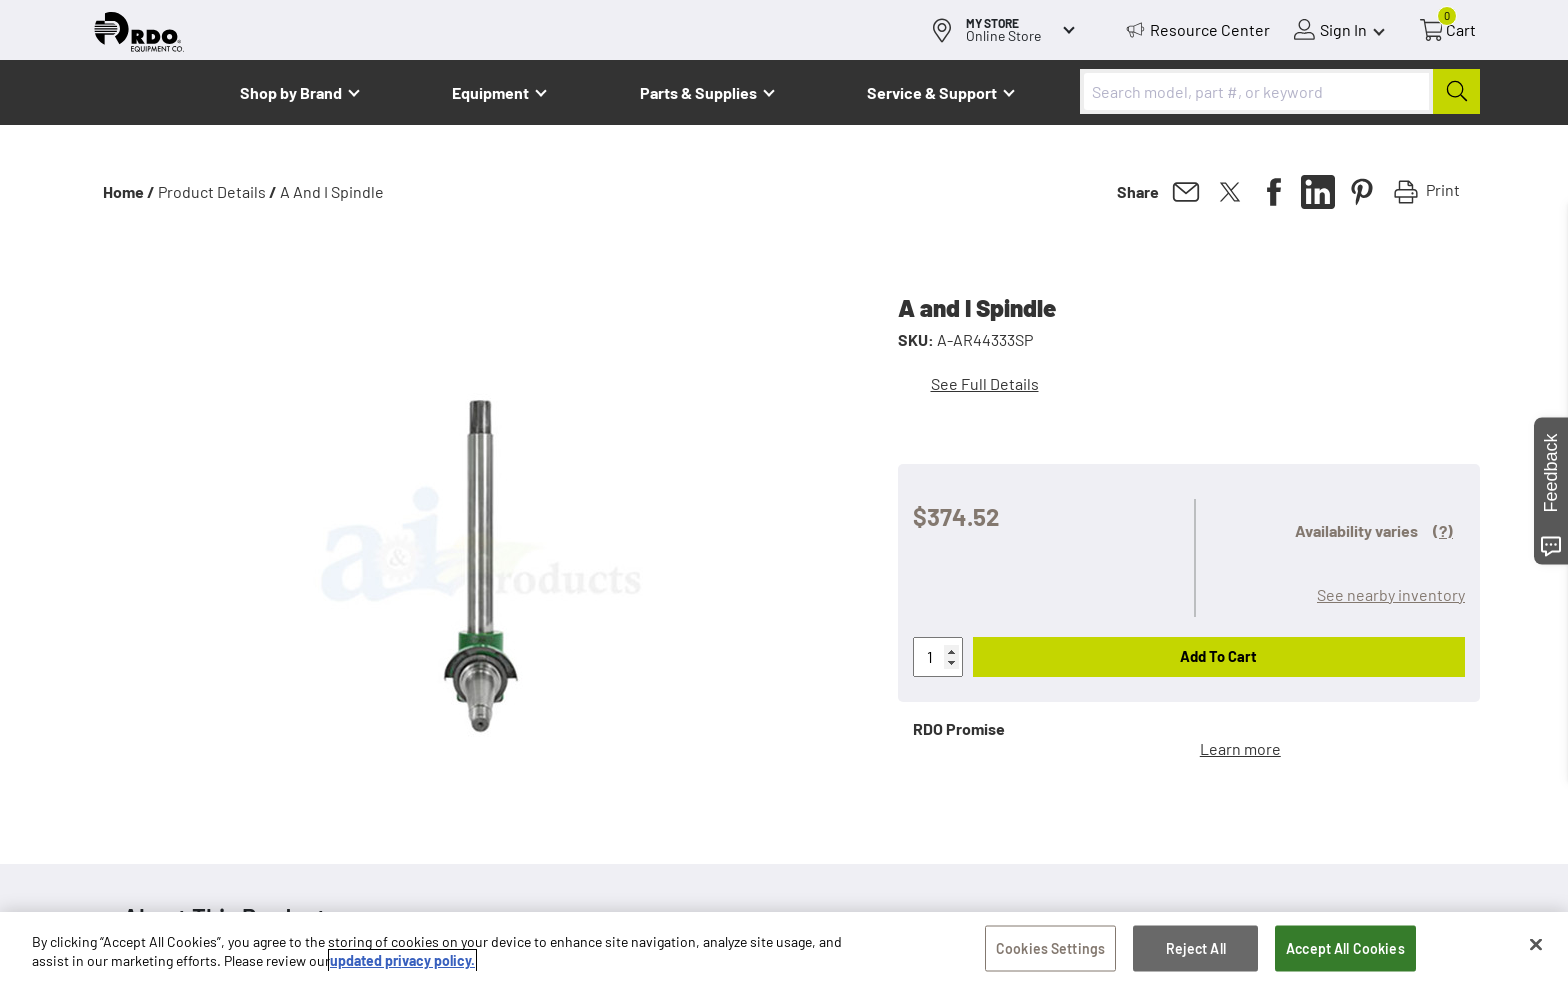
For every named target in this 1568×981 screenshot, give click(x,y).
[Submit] (1456, 91)
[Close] (1536, 947)
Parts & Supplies (698, 92)
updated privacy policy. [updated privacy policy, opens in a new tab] (402, 962)
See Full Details (985, 383)
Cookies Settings (1050, 950)
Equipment (490, 92)
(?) (1443, 530)
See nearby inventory (1391, 594)
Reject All (1196, 950)
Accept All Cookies (1345, 950)
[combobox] (1280, 91)
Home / (129, 191)
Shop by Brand (291, 92)
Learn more (1240, 748)
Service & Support (932, 92)
